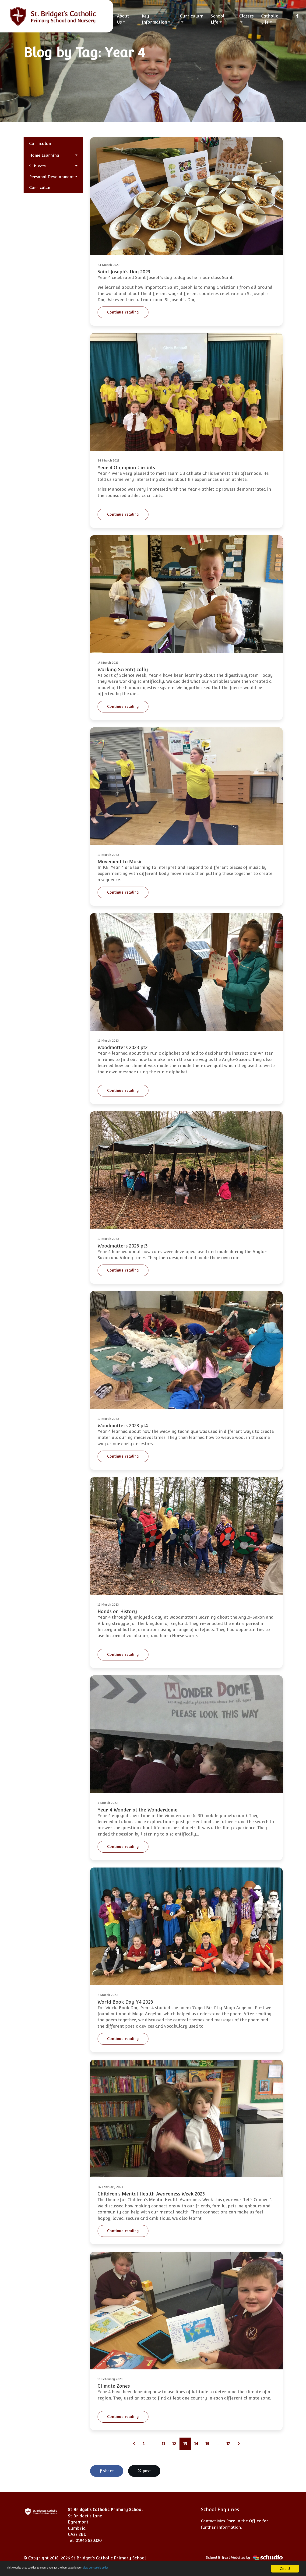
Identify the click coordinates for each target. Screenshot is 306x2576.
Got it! (285, 2568)
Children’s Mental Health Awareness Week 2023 (151, 2194)
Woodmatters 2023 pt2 (123, 1047)
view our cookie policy (130, 2568)
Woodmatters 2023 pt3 (123, 1246)
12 (174, 2443)
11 (163, 2443)
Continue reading (123, 312)
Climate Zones (114, 2386)
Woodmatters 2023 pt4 (123, 1425)
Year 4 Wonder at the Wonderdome (137, 1810)
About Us (125, 19)
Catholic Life (269, 19)
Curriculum (192, 16)
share (107, 2471)
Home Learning (44, 155)
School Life (218, 19)
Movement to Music (120, 861)
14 (196, 2443)
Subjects (37, 165)
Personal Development (52, 176)
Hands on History (117, 1611)
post (144, 2471)
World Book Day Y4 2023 (125, 2002)
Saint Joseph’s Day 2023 (124, 272)
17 (228, 2443)
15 (207, 2443)
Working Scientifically (123, 669)
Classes (246, 16)
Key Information (156, 19)
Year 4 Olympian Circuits (126, 467)
